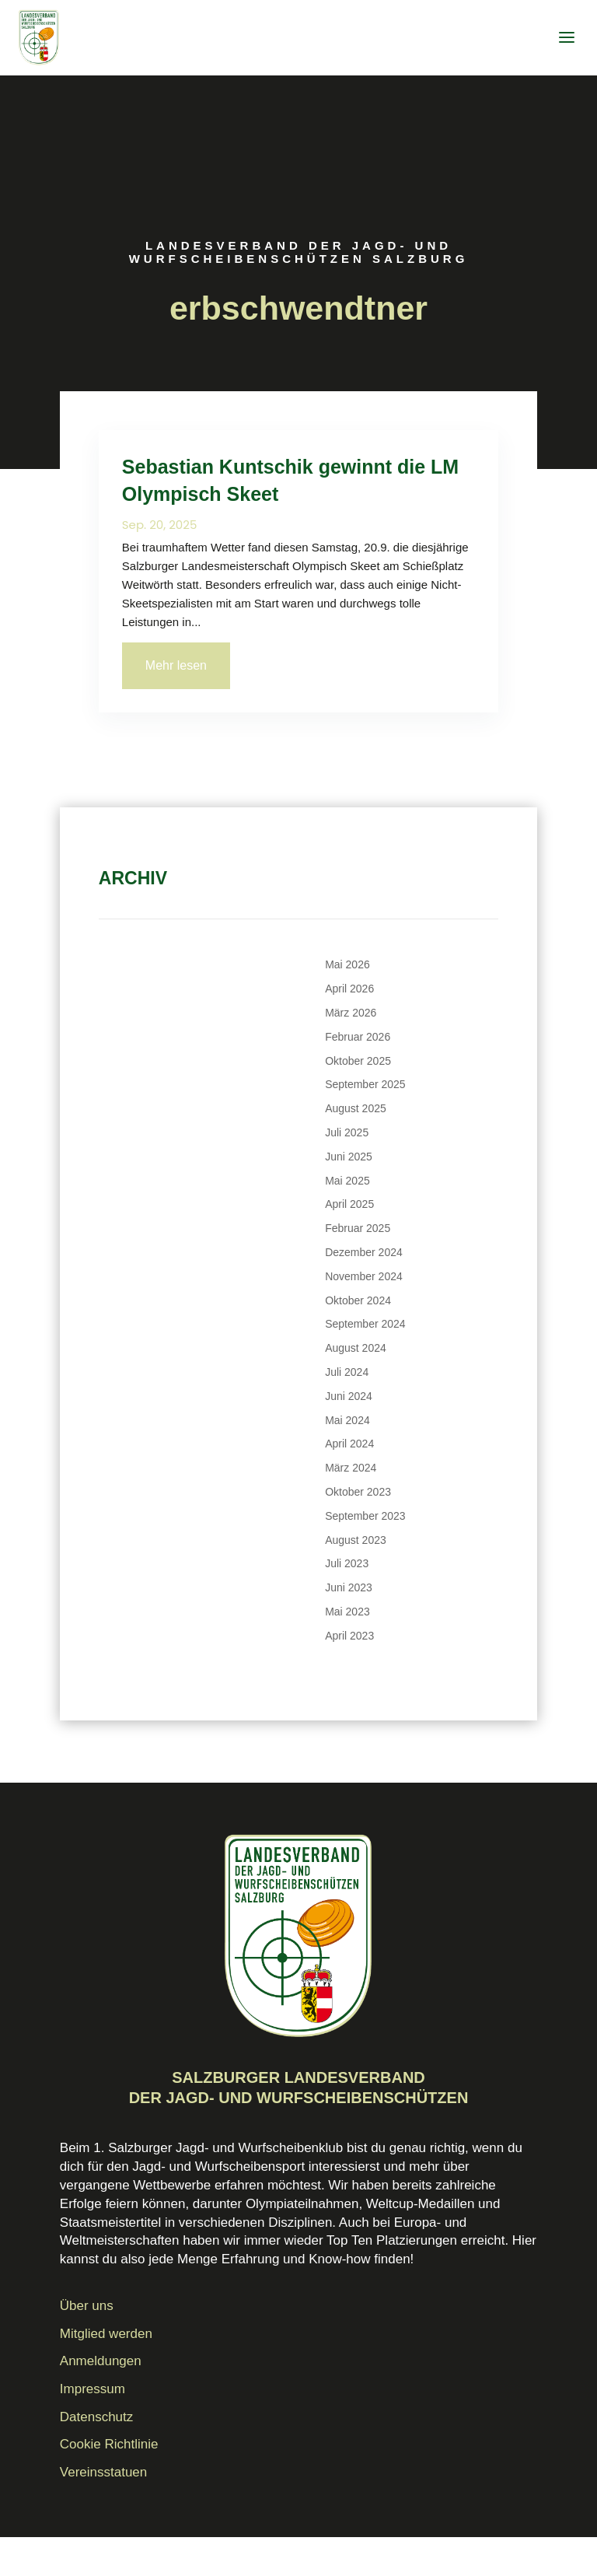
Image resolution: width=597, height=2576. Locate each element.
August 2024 (355, 1348)
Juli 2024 (346, 1372)
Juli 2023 (346, 1563)
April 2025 (349, 1204)
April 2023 (349, 1635)
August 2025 (355, 1108)
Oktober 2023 (358, 1492)
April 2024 (349, 1443)
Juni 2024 (348, 1396)
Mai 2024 (347, 1420)
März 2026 (350, 1012)
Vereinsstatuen (103, 2472)
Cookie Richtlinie (109, 2444)
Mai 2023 (347, 1611)
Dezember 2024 (364, 1252)
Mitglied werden (106, 2333)
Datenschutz (97, 2417)
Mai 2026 (347, 964)
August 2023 (355, 1540)
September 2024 (365, 1324)
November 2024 (364, 1276)
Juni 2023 (348, 1587)
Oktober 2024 (358, 1300)
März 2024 (350, 1467)
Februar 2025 (357, 1228)
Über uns (86, 2305)
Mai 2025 (347, 1180)
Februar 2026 (357, 1037)
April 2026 (349, 988)
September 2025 (365, 1084)
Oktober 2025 (358, 1061)
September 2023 (365, 1516)
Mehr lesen (176, 665)
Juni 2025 (348, 1156)
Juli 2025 (346, 1132)
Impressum (92, 2389)
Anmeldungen (100, 2361)
